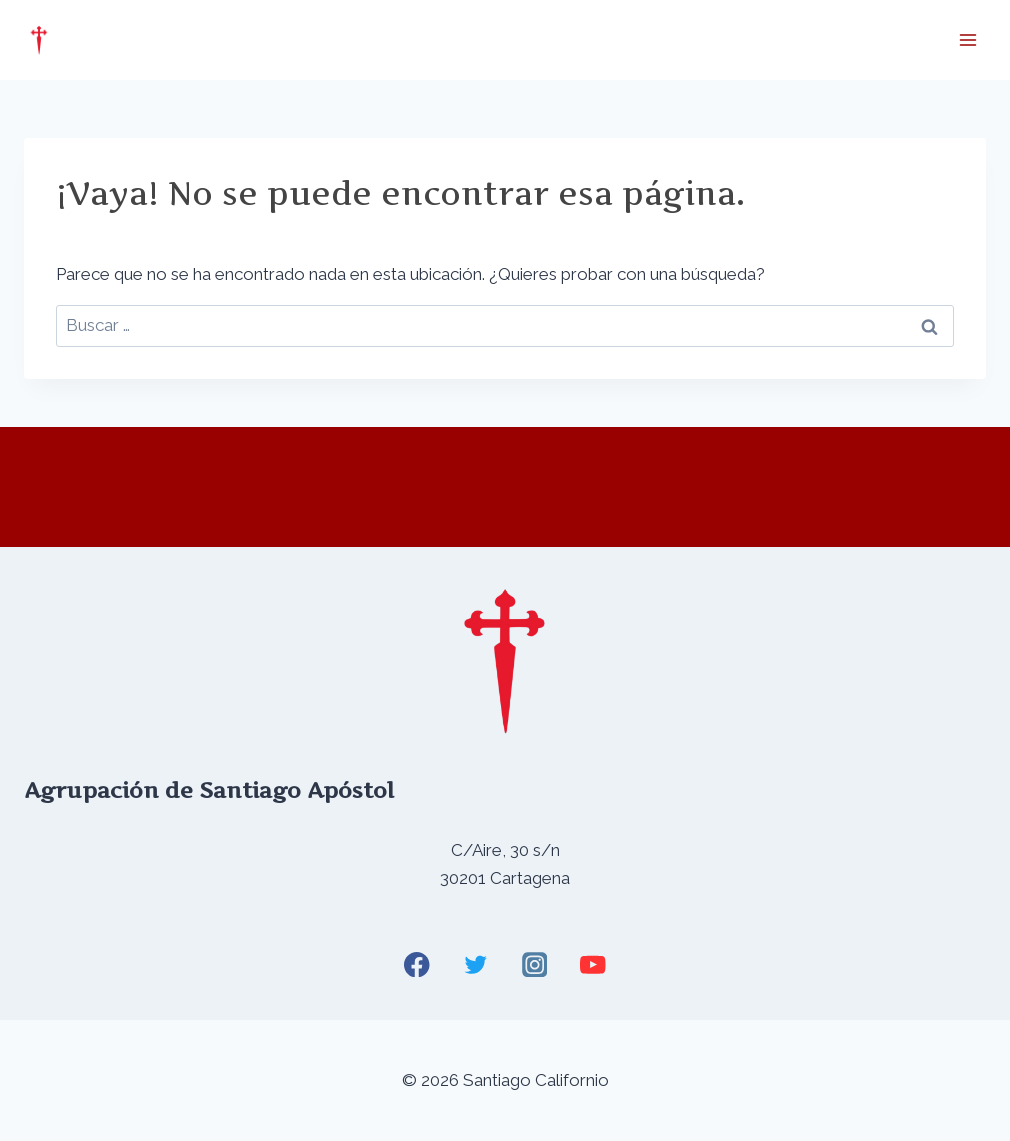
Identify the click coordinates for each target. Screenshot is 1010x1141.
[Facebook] (417, 964)
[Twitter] (475, 964)
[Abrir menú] (967, 39)
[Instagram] (534, 964)
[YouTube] (592, 964)
